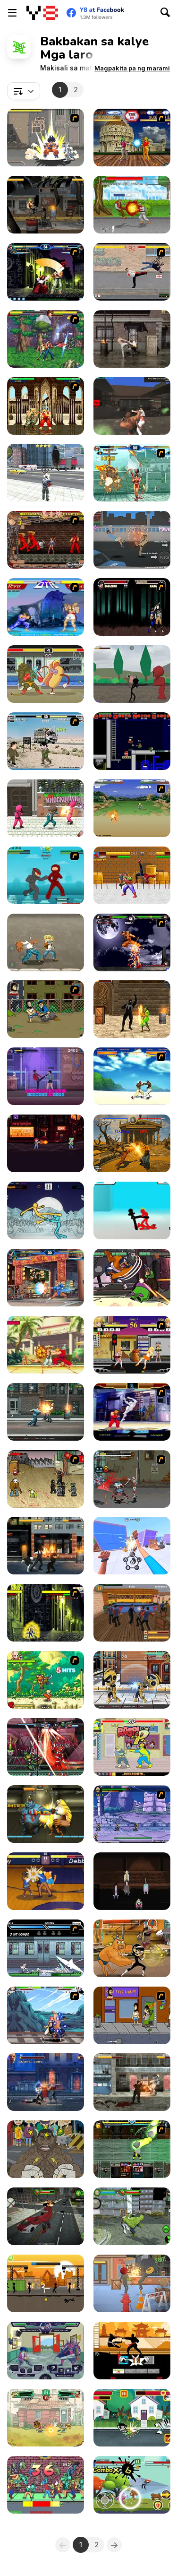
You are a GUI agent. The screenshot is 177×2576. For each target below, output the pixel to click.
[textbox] (23, 91)
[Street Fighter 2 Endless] (45, 1345)
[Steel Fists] (45, 2082)
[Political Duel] (45, 741)
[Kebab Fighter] (45, 674)
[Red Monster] (45, 2216)
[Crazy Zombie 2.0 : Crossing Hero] (131, 1479)
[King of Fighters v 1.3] (45, 272)
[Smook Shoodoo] (45, 2485)
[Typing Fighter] (45, 1076)
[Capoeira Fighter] (131, 1076)
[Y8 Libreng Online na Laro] (42, 13)
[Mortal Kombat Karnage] (131, 607)
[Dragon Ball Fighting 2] (45, 1680)
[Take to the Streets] (131, 272)
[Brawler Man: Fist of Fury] (131, 1545)
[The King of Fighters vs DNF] (45, 339)
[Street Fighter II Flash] (45, 406)
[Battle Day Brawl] (45, 2350)
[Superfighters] (131, 741)
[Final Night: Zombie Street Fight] (131, 2082)
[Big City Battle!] (45, 2417)
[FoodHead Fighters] (131, 2283)
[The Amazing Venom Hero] (131, 1009)
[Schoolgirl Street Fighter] (131, 1345)
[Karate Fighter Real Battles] (131, 2350)
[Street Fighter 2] (45, 607)
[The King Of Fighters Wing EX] (131, 942)
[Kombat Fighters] (131, 2149)
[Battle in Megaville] (45, 1948)
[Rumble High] (45, 1881)
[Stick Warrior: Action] (45, 2283)
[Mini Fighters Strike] (131, 1680)
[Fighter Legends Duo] (131, 1143)
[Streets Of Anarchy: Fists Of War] (45, 1545)
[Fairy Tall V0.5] (45, 2015)
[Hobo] (45, 1009)
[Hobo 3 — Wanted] (131, 2015)
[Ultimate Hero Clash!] (45, 1747)
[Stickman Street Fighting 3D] (131, 1210)
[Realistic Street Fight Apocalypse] (45, 204)
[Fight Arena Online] (131, 406)
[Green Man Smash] (131, 2216)
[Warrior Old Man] (131, 204)
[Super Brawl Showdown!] (131, 1948)
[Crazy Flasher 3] (45, 1479)
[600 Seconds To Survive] (131, 1881)
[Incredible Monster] (131, 875)
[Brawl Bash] (131, 1613)
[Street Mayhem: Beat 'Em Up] (45, 1412)
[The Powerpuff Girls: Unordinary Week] (131, 2417)
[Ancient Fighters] (45, 1814)
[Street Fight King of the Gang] (45, 2149)
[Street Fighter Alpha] (131, 1412)
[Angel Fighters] (131, 137)
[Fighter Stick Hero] (131, 2485)
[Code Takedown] (45, 1143)
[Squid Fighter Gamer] (45, 808)
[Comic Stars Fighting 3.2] (131, 1814)
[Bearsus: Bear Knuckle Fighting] (131, 1277)
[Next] (114, 2544)
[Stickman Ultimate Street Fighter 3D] (131, 674)
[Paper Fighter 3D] (45, 1210)
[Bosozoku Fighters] (45, 540)
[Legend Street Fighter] (45, 942)
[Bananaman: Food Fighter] (131, 1747)
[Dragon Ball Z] (131, 808)
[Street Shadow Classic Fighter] (131, 540)
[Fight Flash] (45, 1613)
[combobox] (23, 90)
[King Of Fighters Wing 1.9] (45, 1277)
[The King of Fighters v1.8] (131, 472)
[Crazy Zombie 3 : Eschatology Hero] (45, 137)
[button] (132, 68)
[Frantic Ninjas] (45, 875)
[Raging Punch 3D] (131, 339)
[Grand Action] (45, 472)
